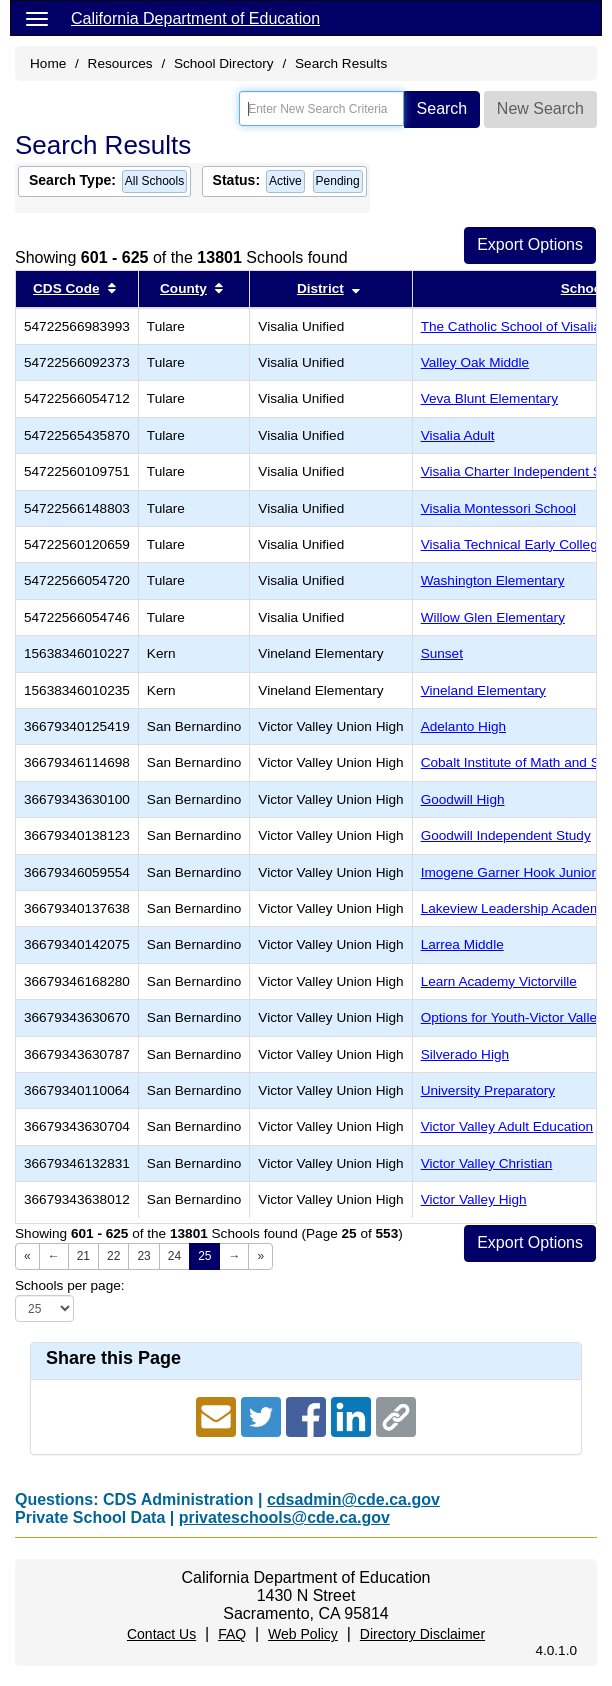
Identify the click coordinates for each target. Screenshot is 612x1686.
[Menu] (37, 18)
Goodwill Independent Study (506, 835)
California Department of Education (195, 18)
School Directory (224, 63)
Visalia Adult (458, 435)
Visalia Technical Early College (513, 544)
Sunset (442, 653)
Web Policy (303, 1634)
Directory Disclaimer (422, 1634)
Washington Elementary (493, 580)
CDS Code (66, 288)
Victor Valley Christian (487, 1163)
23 (143, 1256)
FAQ (232, 1634)
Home (48, 63)
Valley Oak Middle (475, 362)
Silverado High (465, 1054)
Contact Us (161, 1634)
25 (204, 1256)
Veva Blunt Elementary (490, 398)
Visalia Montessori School (498, 508)
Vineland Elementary (483, 690)
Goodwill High (463, 799)
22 (113, 1256)
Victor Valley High (474, 1199)
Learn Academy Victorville (499, 981)
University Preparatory (488, 1090)
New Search (540, 108)
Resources (120, 63)
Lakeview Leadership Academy (514, 908)
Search (442, 108)
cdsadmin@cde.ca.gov (353, 1499)
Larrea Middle (462, 944)
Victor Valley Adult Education (507, 1126)
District (320, 288)
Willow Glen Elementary (493, 617)
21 (83, 1256)
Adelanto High (463, 726)
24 (174, 1256)
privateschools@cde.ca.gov (284, 1517)
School (583, 288)
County (183, 288)
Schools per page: (70, 1285)
